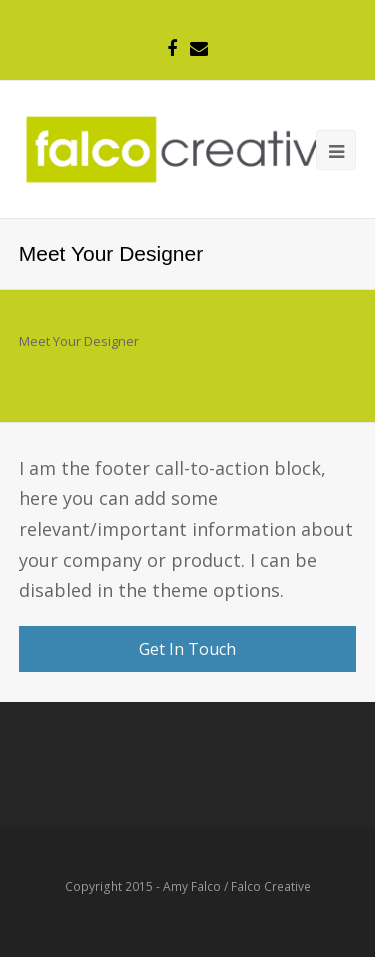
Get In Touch (187, 649)
